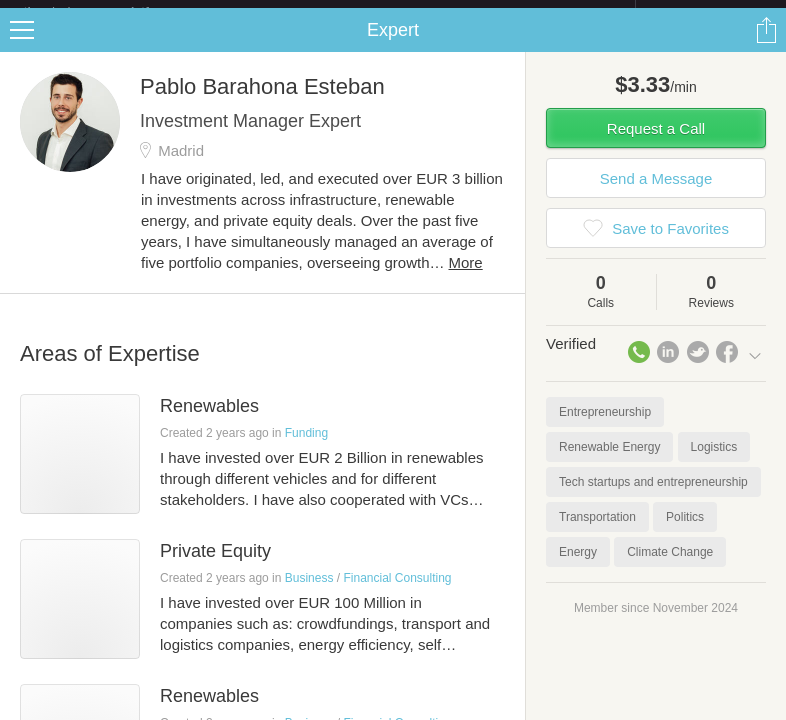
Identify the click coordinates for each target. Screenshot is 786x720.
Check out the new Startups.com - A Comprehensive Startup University (418, 13)
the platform (108, 11)
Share (766, 46)
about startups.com (706, 13)
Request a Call (656, 144)
